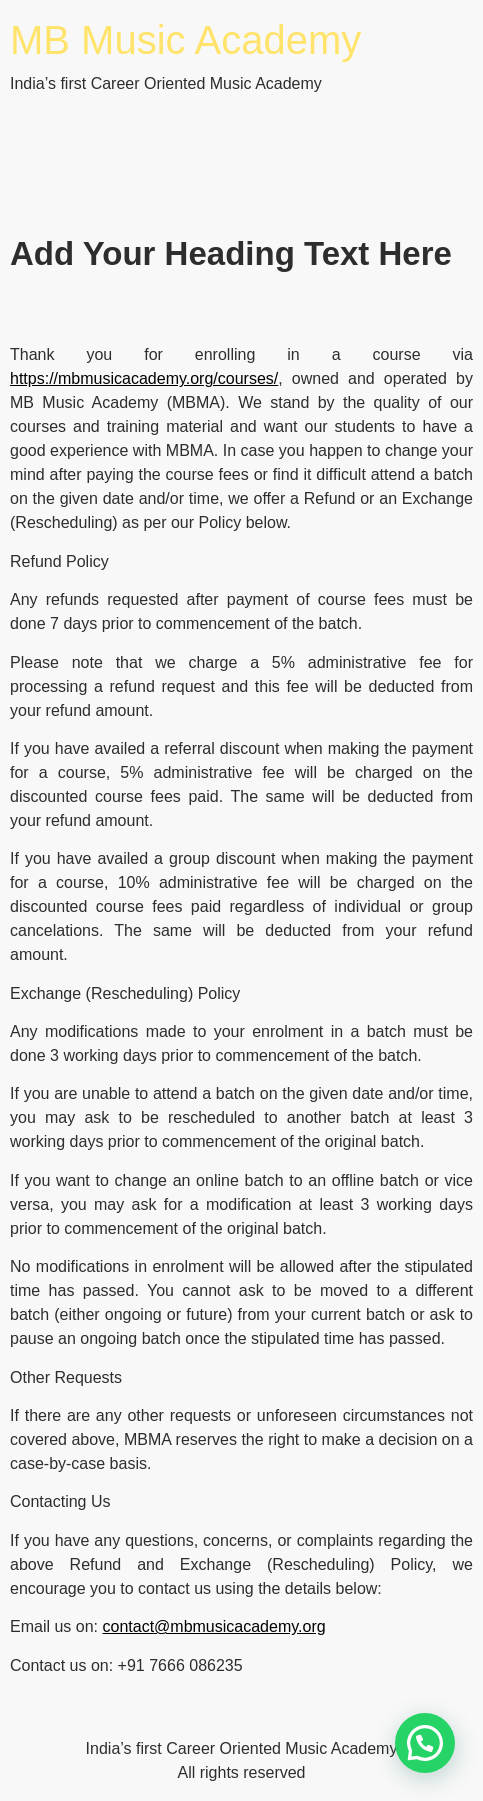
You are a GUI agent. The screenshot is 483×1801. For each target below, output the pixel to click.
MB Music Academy (185, 40)
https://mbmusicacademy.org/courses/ (144, 378)
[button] (425, 1743)
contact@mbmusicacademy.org (213, 1626)
